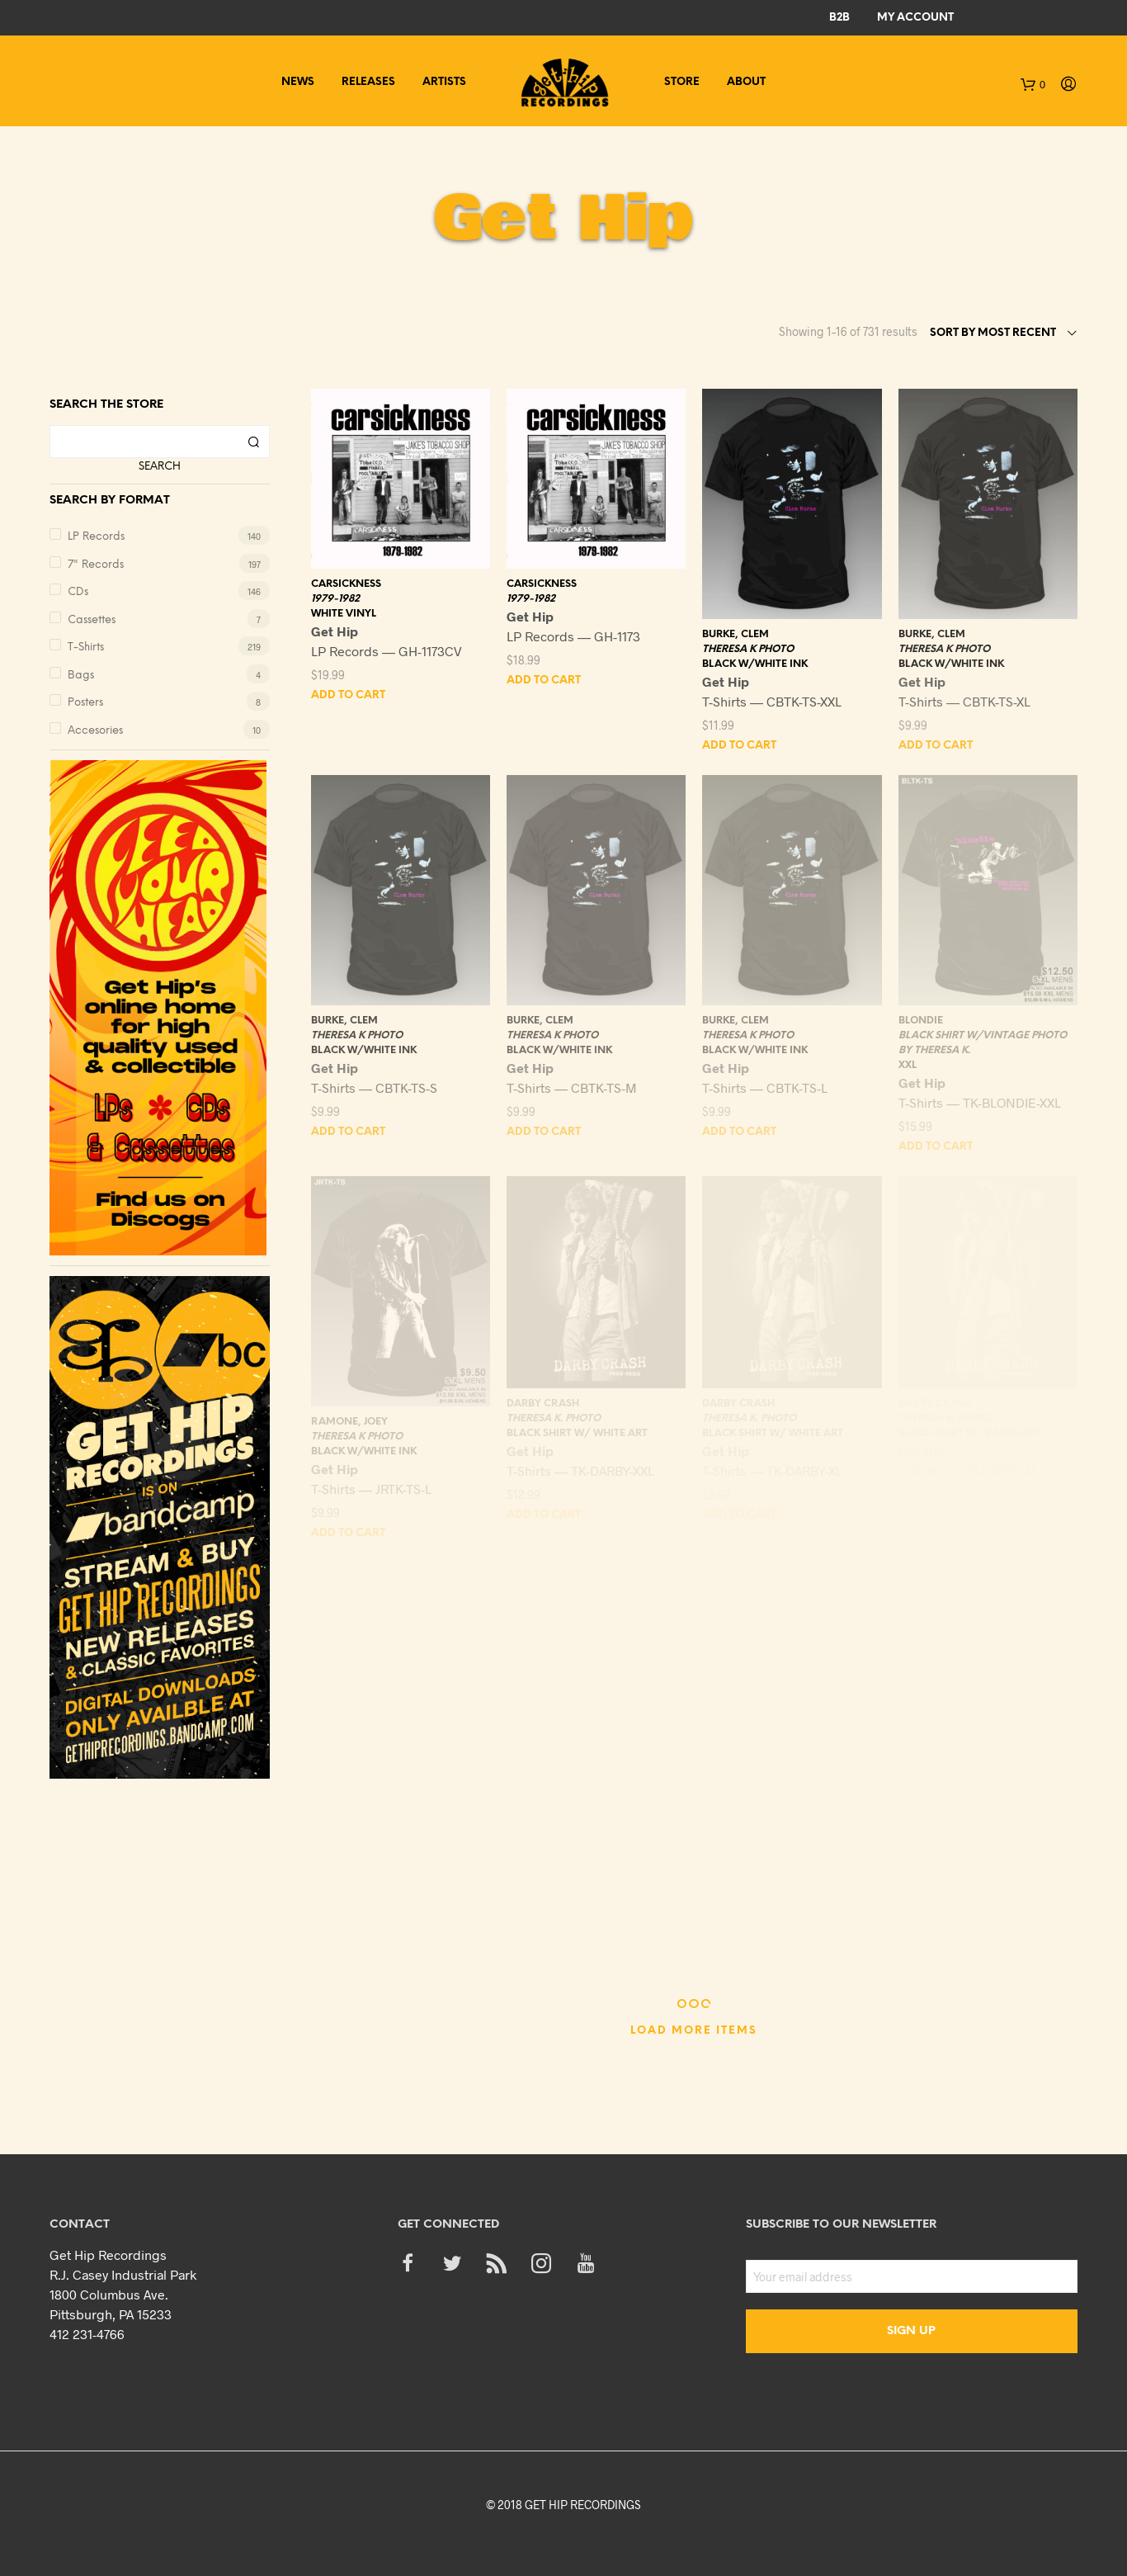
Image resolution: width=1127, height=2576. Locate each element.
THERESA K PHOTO (748, 649)
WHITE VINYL (343, 613)
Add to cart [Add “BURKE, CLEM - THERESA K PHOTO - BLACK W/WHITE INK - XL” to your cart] (935, 745)
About (746, 82)
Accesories (95, 731)
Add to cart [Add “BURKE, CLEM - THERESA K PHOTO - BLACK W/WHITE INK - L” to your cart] (739, 1132)
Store (682, 82)
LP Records (96, 537)
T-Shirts (86, 647)
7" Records (96, 565)
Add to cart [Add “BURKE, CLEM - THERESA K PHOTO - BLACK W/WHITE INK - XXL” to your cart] (739, 745)
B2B (839, 17)
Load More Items (693, 2030)
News (297, 82)
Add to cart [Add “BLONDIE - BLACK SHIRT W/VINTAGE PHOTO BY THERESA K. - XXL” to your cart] (935, 1146)
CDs (78, 592)
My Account (915, 17)
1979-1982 (335, 598)
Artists (444, 82)
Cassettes (92, 620)
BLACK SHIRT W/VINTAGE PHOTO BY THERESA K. (982, 1043)
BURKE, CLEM (735, 634)
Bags (81, 675)
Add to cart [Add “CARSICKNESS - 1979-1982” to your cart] (544, 680)
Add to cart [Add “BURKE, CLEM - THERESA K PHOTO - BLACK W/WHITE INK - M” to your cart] (544, 1132)
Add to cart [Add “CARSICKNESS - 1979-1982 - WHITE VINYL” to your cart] (348, 695)
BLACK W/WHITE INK (755, 664)
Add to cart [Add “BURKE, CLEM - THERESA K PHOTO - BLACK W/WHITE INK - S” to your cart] (348, 1132)
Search (160, 466)
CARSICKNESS (346, 584)
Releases (368, 82)
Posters (85, 702)
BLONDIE (920, 1020)
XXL (907, 1065)
